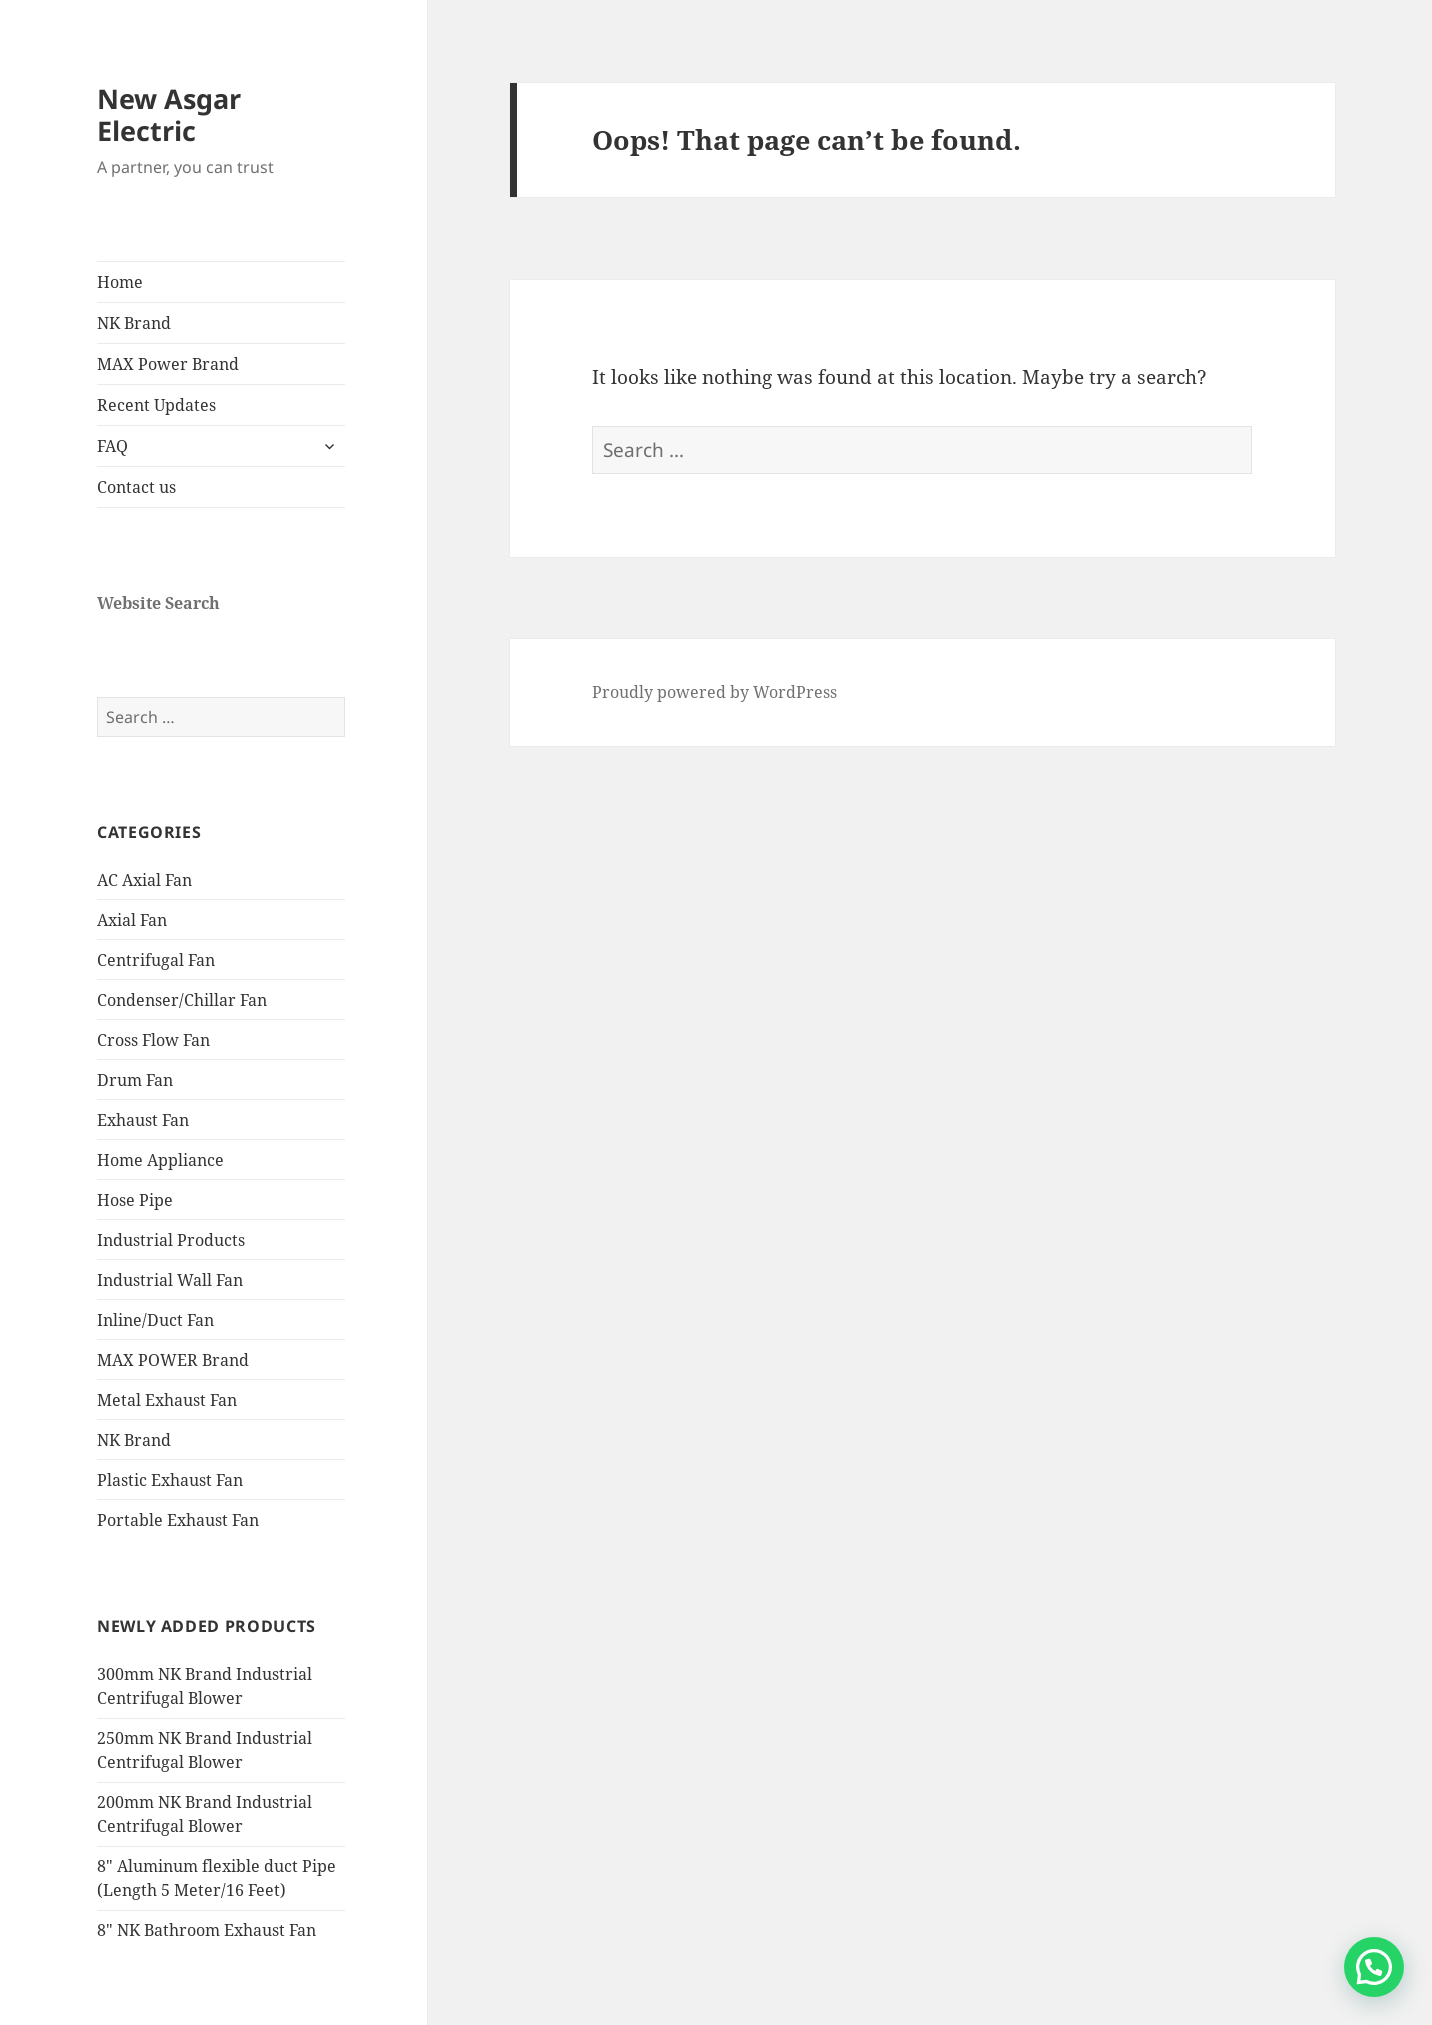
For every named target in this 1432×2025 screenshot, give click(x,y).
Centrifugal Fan (156, 960)
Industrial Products (171, 1240)
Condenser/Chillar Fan (182, 1000)
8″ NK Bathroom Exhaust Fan (206, 1930)
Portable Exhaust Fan (178, 1520)
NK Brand (134, 323)
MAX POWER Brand (173, 1360)
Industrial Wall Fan (170, 1280)
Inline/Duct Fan (155, 1320)
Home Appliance (160, 1160)
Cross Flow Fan (153, 1040)
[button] (1374, 1967)
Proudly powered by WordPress (714, 692)
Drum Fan (135, 1080)
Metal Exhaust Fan (167, 1400)
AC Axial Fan (144, 880)
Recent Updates (156, 405)
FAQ (112, 446)
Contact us (136, 487)
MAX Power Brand (168, 364)
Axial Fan (132, 920)
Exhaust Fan (143, 1120)
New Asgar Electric (169, 114)
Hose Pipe (135, 1200)
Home (120, 282)
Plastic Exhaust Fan (170, 1480)
